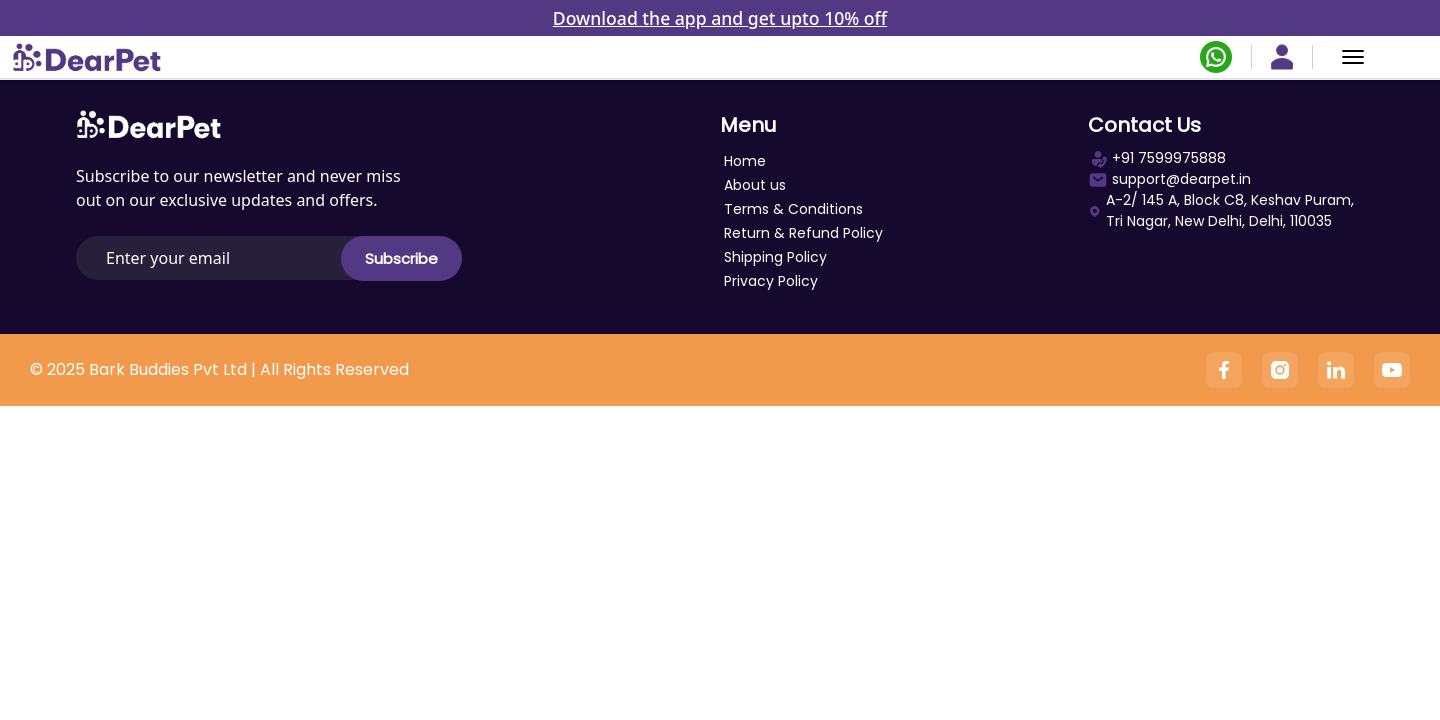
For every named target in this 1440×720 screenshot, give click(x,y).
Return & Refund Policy (803, 233)
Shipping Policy (775, 257)
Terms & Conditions (793, 209)
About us (755, 185)
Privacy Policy (771, 281)
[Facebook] (1224, 370)
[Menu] (1353, 57)
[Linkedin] (1336, 370)
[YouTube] (1392, 370)
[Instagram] (1280, 370)
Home (745, 161)
